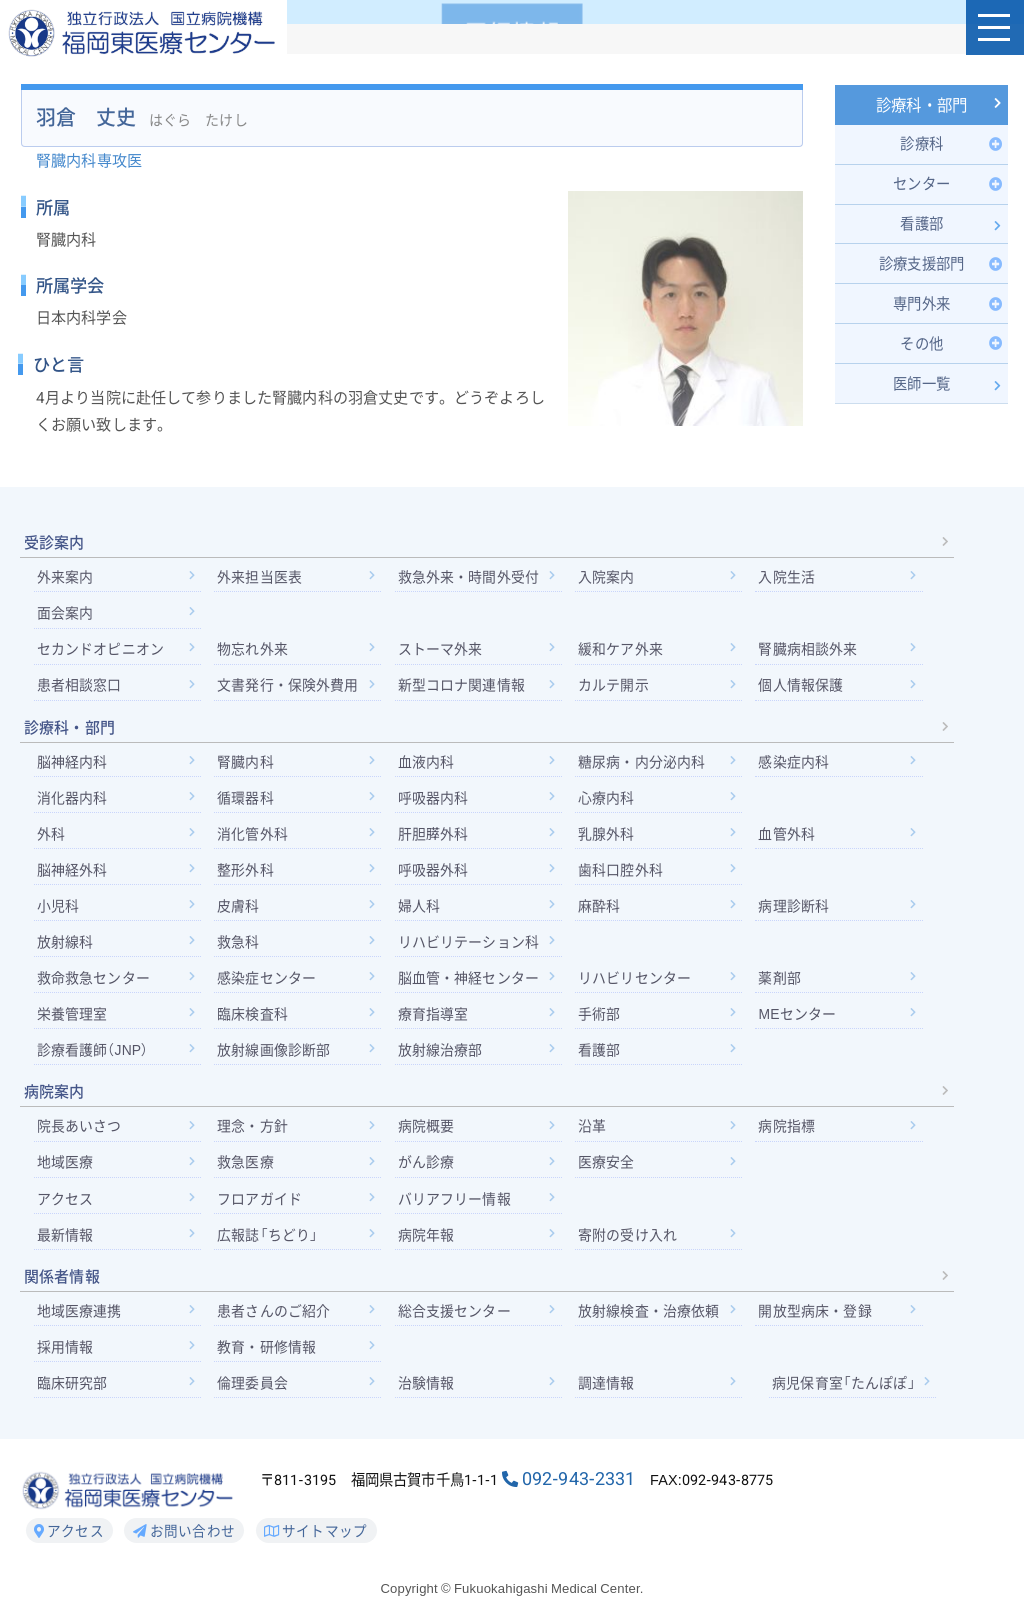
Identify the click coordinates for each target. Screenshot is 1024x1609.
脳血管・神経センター (470, 981)
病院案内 (54, 1096)
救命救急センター (93, 981)
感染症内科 (797, 764)
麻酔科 (601, 909)
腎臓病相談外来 (811, 652)
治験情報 (427, 1388)
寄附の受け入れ (629, 1239)
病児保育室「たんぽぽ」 (847, 1388)
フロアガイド (260, 1203)
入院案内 (608, 579)
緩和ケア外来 (622, 652)
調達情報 (608, 1388)
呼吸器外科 (434, 873)
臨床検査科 (253, 1018)
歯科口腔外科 (622, 873)
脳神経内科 (72, 764)
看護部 (601, 1054)
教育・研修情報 (267, 1352)
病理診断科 (797, 909)
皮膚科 (239, 909)
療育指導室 (434, 1018)
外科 (51, 837)
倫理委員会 (253, 1388)
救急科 (239, 945)
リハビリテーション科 (470, 945)
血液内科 (427, 764)
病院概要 (427, 1130)
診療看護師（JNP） (93, 1054)
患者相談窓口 (79, 688)
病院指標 (790, 1130)
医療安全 (608, 1167)
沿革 (594, 1130)
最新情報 (65, 1239)
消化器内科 (72, 800)
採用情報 (65, 1352)
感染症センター (267, 981)
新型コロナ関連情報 (462, 688)
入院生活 (790, 579)
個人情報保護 (804, 688)
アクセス (65, 1203)
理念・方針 (253, 1130)
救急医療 (246, 1167)
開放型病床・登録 (818, 1315)
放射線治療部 (441, 1054)
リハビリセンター (636, 981)
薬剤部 (783, 981)
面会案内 (65, 615)
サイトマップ (315, 1536)
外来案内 (65, 579)
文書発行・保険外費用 (289, 688)
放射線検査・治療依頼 (651, 1315)
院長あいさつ (79, 1130)
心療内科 (608, 800)
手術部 (601, 1018)
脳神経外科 (72, 873)
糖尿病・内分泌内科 (643, 764)
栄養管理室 (72, 1018)
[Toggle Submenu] (921, 144)
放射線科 (65, 945)
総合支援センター (455, 1315)
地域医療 (65, 1167)
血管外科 (790, 837)
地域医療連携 (79, 1315)
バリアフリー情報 (455, 1203)
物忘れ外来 (253, 652)
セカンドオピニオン (100, 652)
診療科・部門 (921, 106)
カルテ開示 (615, 688)
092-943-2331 (579, 1484)
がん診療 (427, 1167)
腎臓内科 (246, 764)
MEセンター (801, 1018)
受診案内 (54, 545)
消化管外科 (253, 837)
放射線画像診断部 (274, 1054)
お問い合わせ (184, 1536)
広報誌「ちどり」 (268, 1239)
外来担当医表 (260, 579)
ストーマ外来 (441, 652)
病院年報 (427, 1239)
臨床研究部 (72, 1388)
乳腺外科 (608, 837)
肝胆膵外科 (434, 837)
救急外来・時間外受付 (470, 579)
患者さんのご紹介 (274, 1315)
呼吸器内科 (434, 800)
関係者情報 (62, 1281)
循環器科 (246, 800)
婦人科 (420, 909)
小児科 (58, 909)
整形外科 (246, 873)
